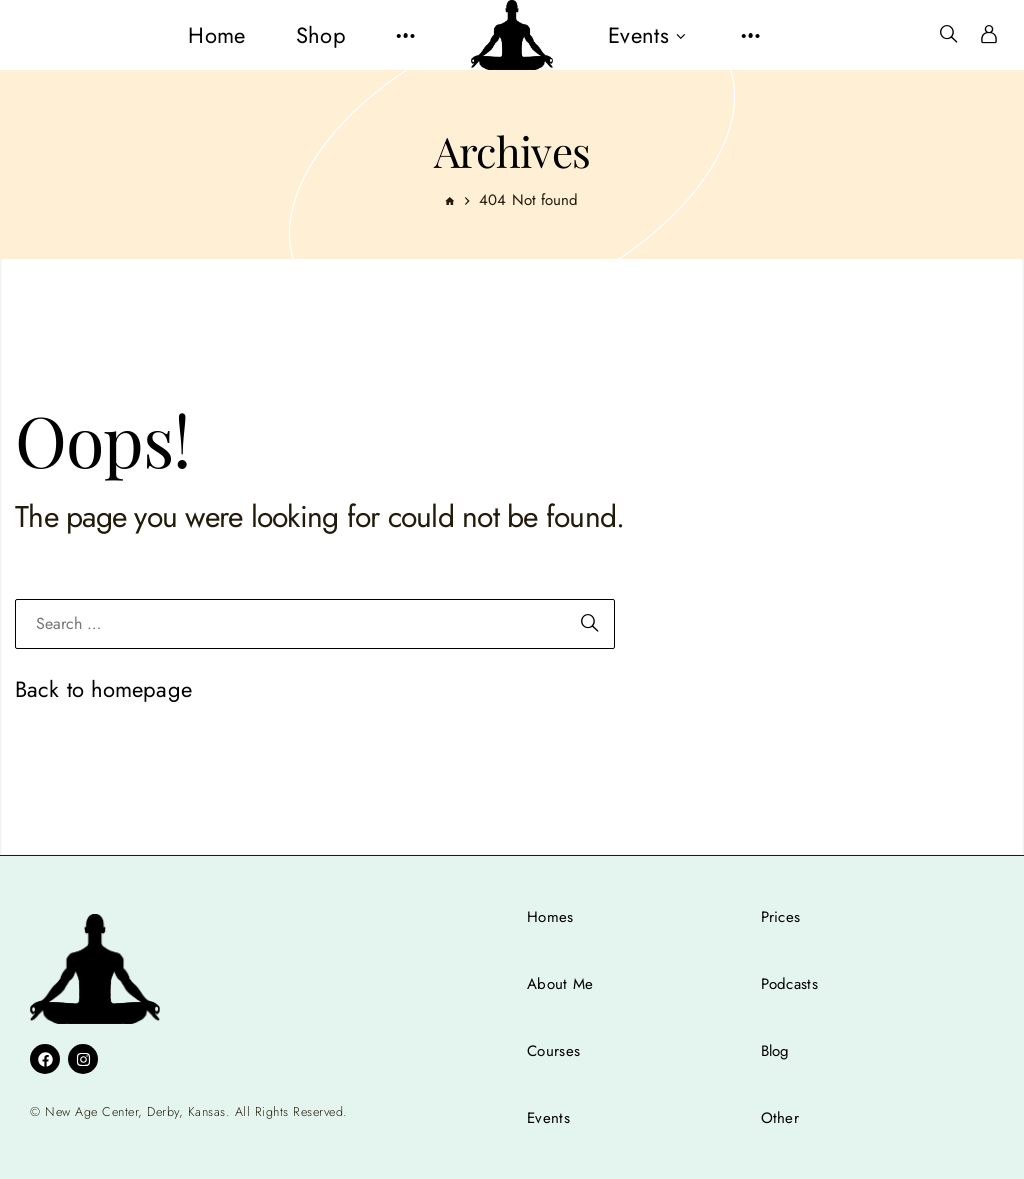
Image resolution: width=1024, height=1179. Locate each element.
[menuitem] (216, 35)
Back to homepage (103, 689)
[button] (406, 35)
